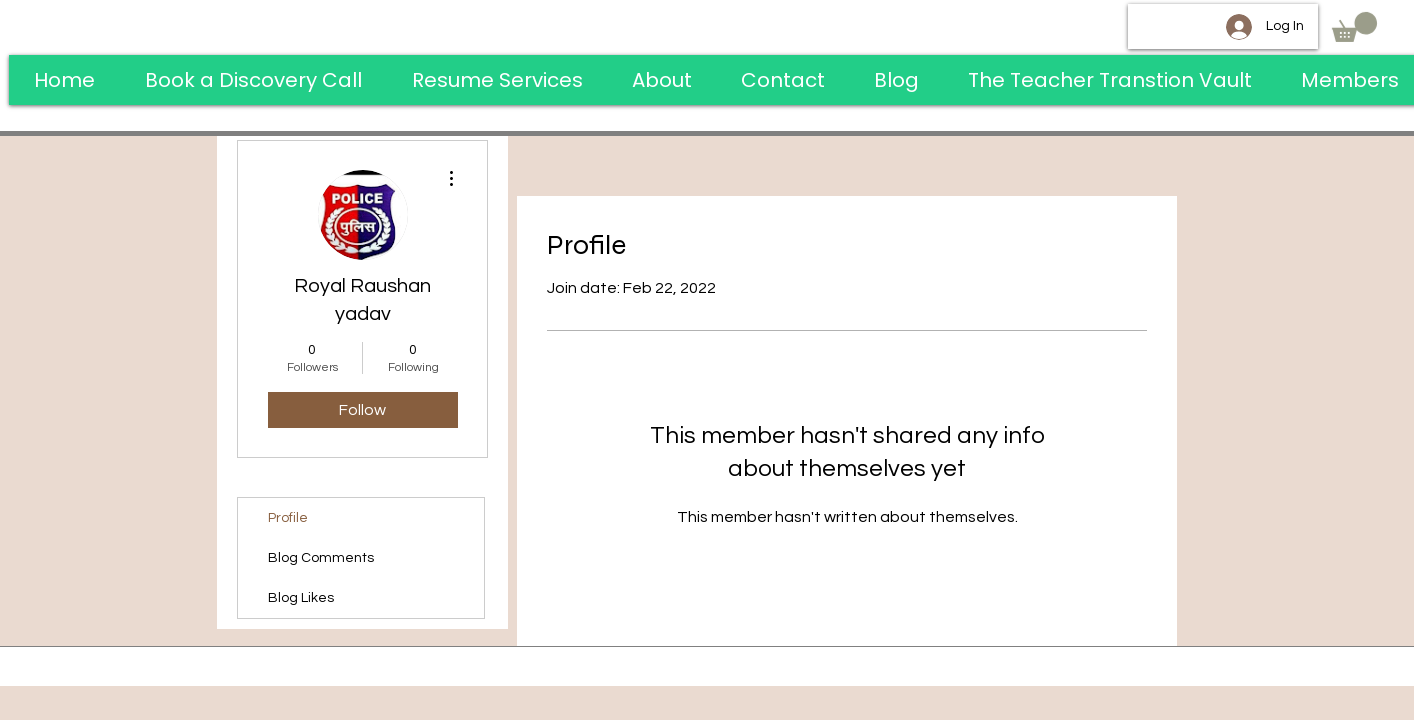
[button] (1354, 27)
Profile (288, 518)
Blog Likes (301, 598)
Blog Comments (321, 558)
